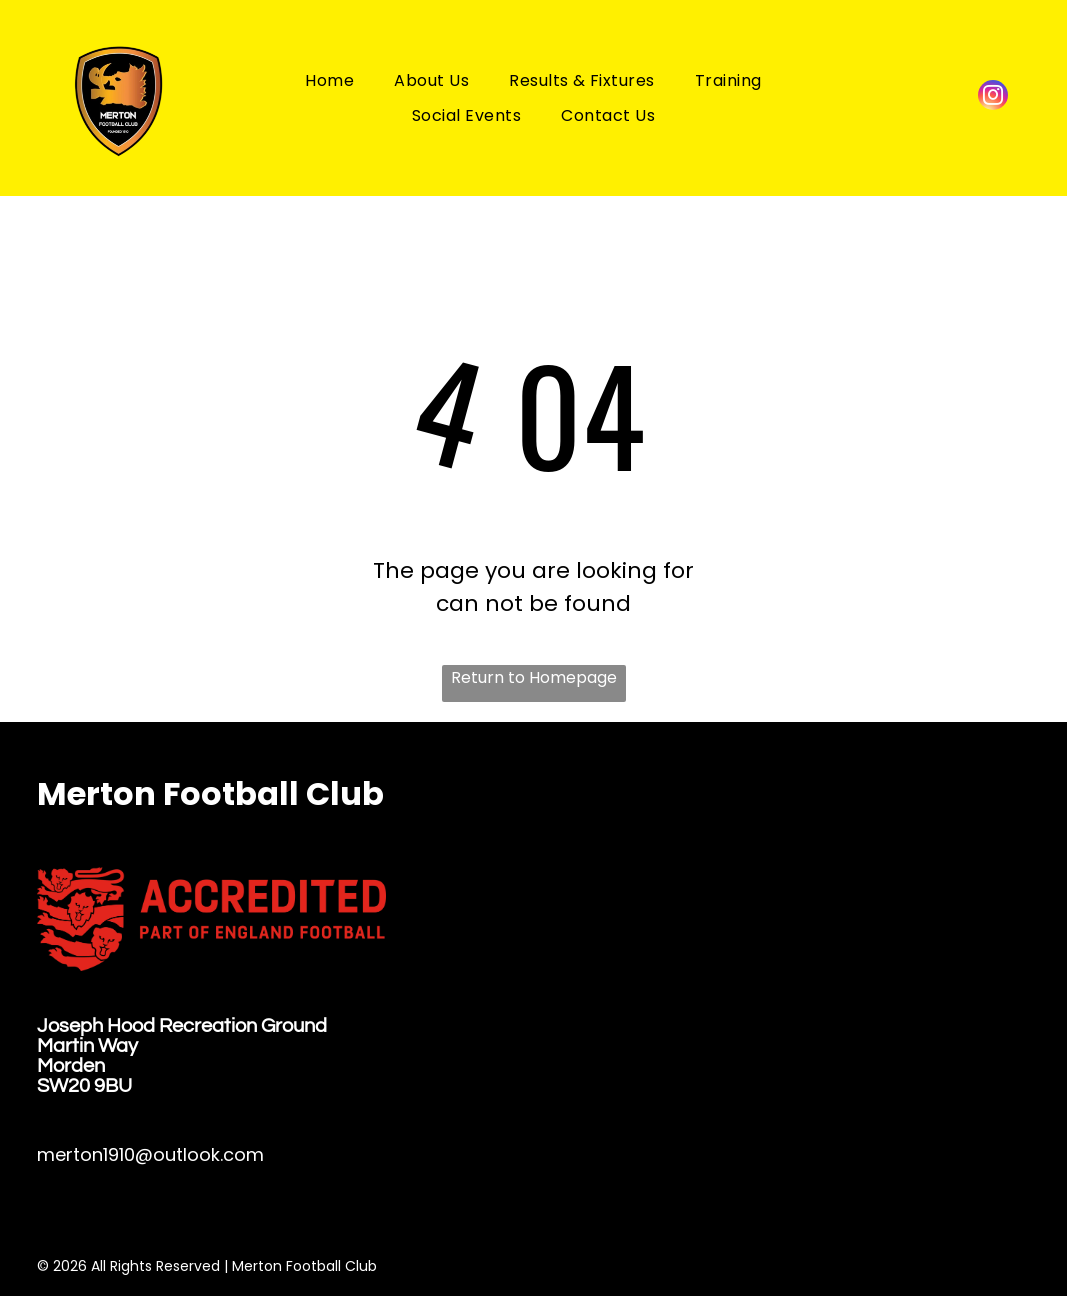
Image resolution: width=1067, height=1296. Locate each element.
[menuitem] (329, 79)
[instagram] (993, 97)
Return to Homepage (534, 677)
